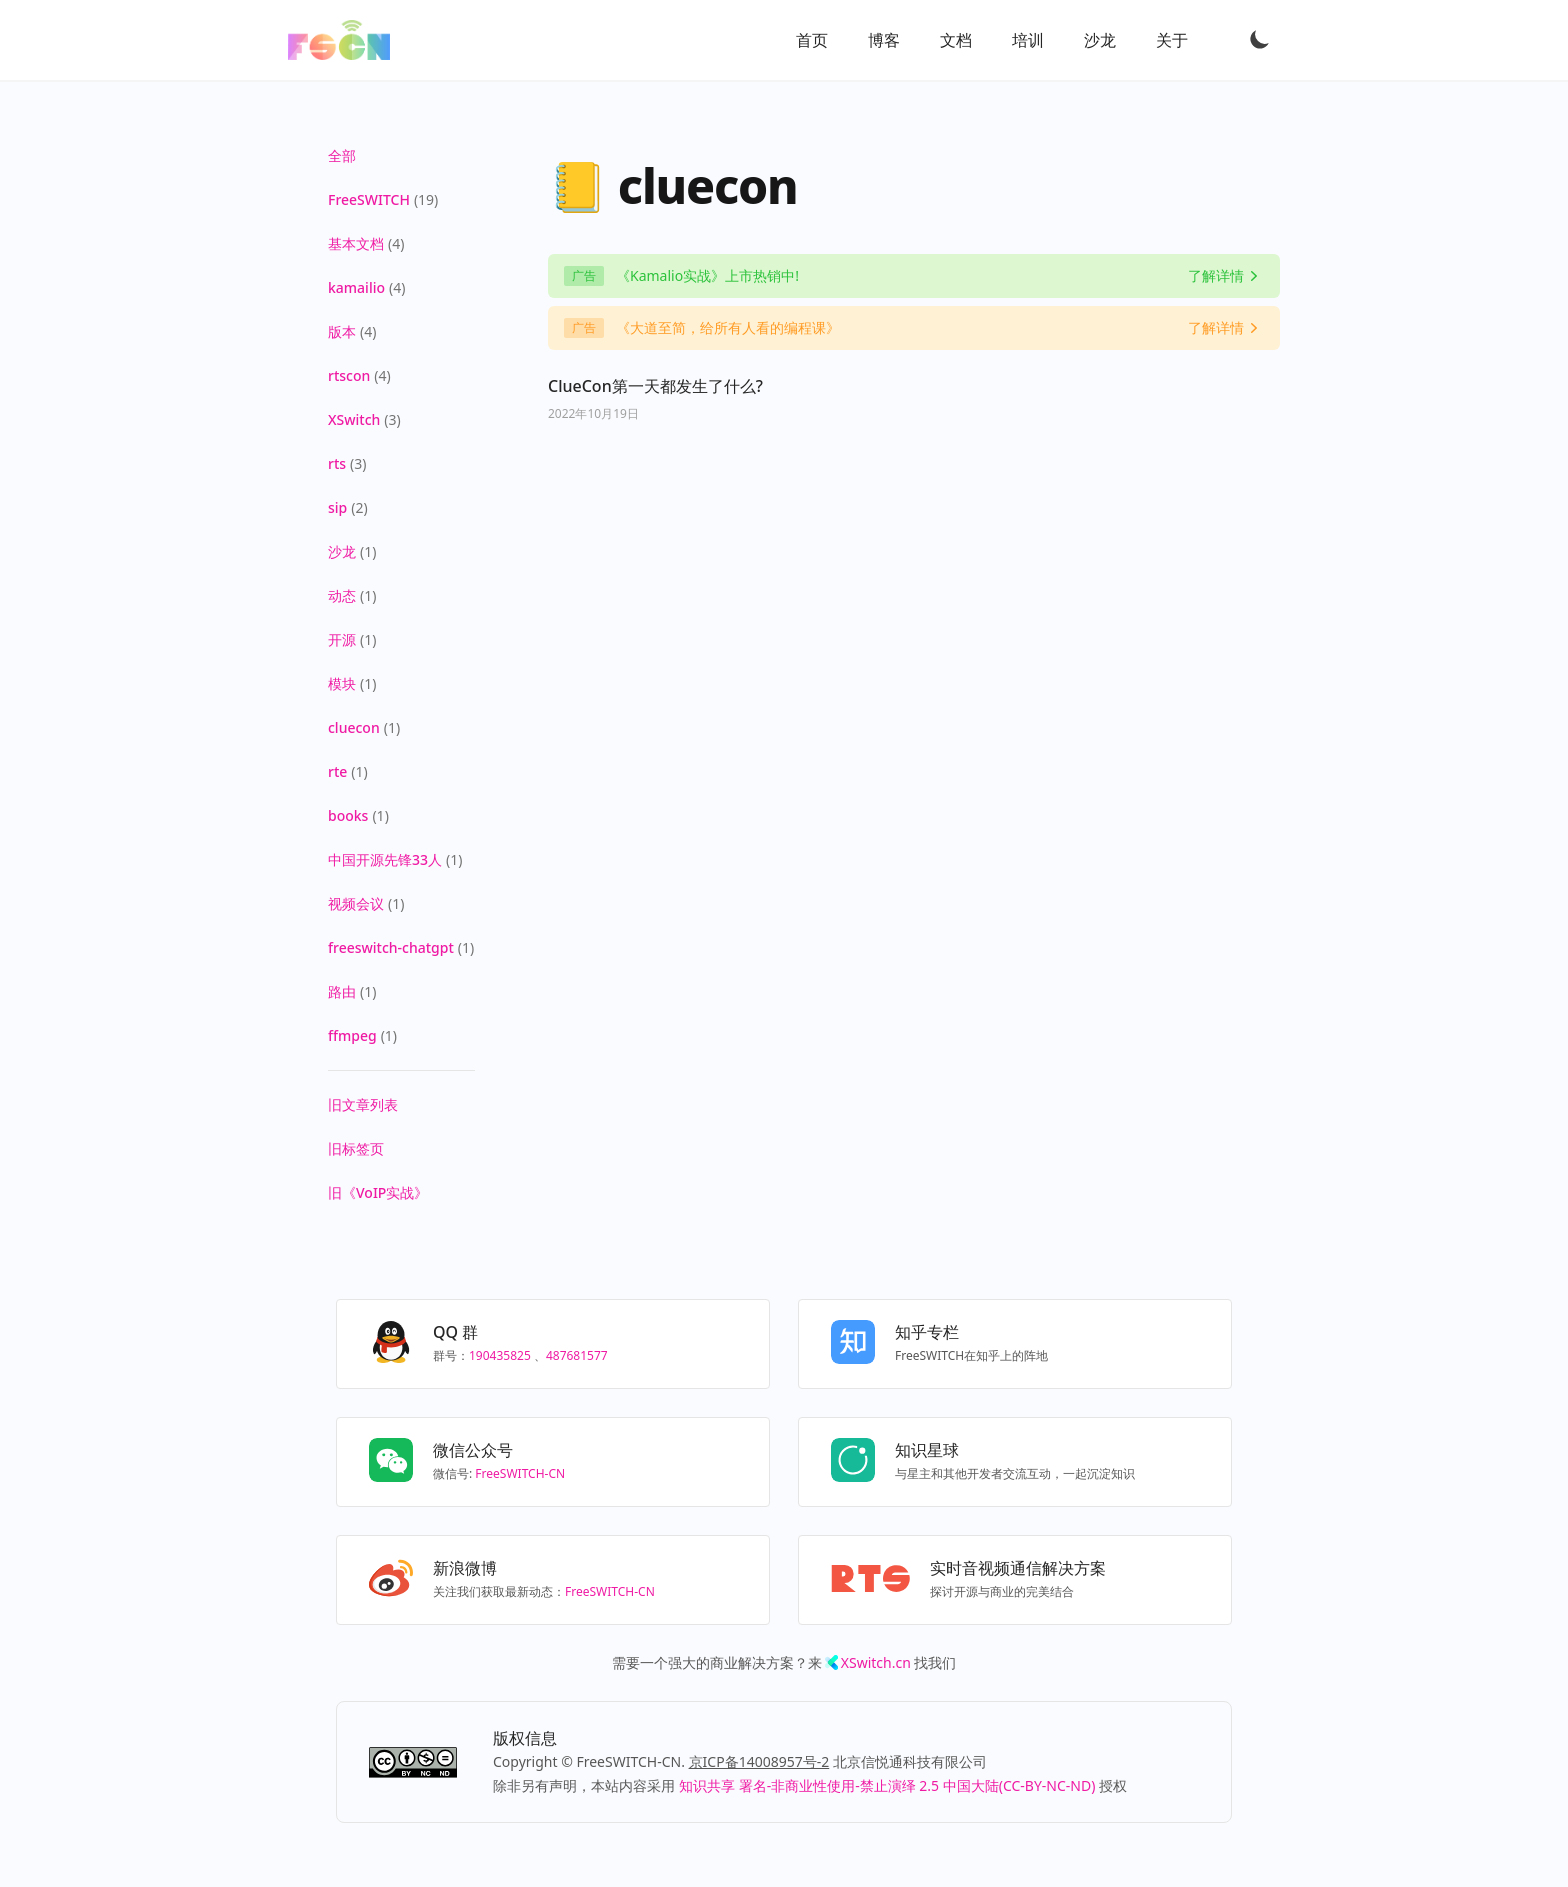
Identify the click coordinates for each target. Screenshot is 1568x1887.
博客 (884, 40)
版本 (342, 331)
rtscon (349, 375)
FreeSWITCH (369, 199)
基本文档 (356, 243)
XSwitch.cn (876, 1662)
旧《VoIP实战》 (378, 1192)
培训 (1028, 40)
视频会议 (356, 903)
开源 (342, 639)
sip (337, 507)
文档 (956, 40)
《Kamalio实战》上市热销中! (707, 275)
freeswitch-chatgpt (391, 947)
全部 (342, 155)
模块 (342, 683)
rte (337, 771)
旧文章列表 (363, 1104)
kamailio (356, 287)
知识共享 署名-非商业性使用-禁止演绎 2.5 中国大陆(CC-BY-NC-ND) (887, 1785)
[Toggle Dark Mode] (1260, 39)
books (348, 815)
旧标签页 (356, 1148)
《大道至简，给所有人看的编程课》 (728, 327)
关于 (1172, 40)
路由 (342, 991)
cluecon (354, 727)
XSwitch (354, 419)
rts (337, 463)
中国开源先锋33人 (385, 859)
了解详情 (1216, 275)
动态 (342, 595)
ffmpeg (352, 1035)
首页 (812, 40)
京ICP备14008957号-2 (759, 1761)
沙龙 (1100, 40)
